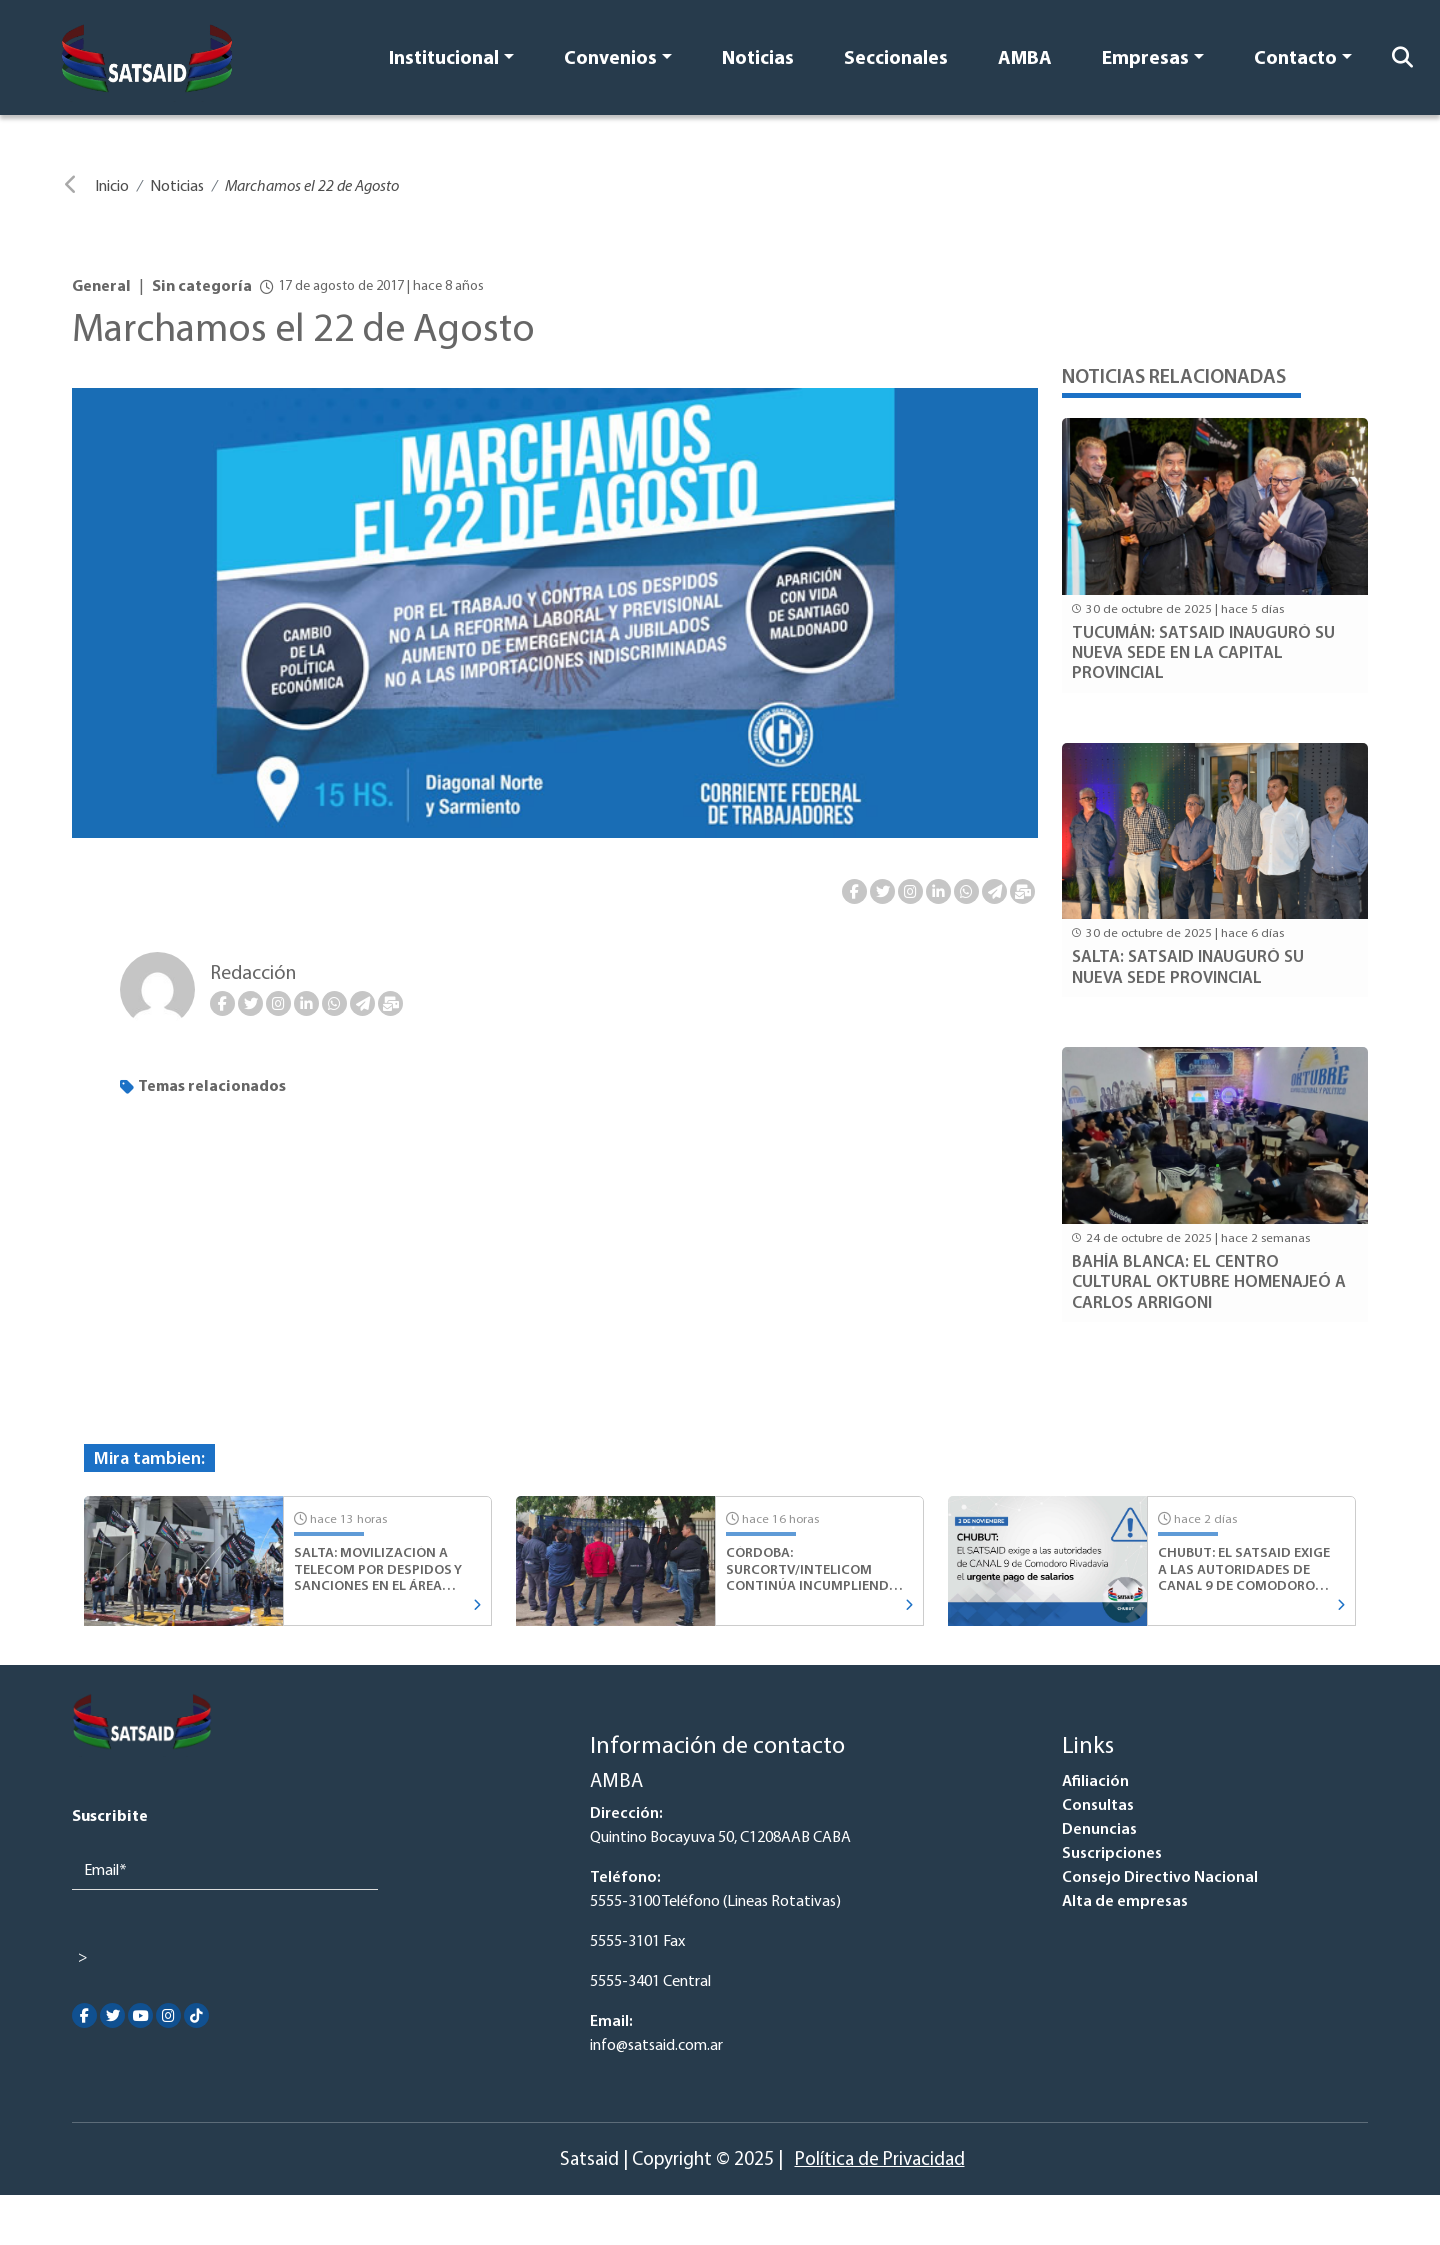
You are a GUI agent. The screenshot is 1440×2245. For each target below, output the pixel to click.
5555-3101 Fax (637, 1942)
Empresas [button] (1145, 59)
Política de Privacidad (880, 2160)
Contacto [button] (1295, 59)
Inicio (112, 187)
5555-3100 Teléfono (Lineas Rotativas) (715, 1902)
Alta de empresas (1125, 1902)
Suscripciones (1112, 1854)
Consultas (1098, 1806)
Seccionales (896, 59)
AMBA (1025, 59)
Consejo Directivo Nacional (1160, 1878)
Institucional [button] (444, 59)
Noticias (758, 59)
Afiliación (1095, 1782)
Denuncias (1099, 1830)
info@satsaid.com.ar (656, 2046)
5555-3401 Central (650, 1982)
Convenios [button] (610, 59)
